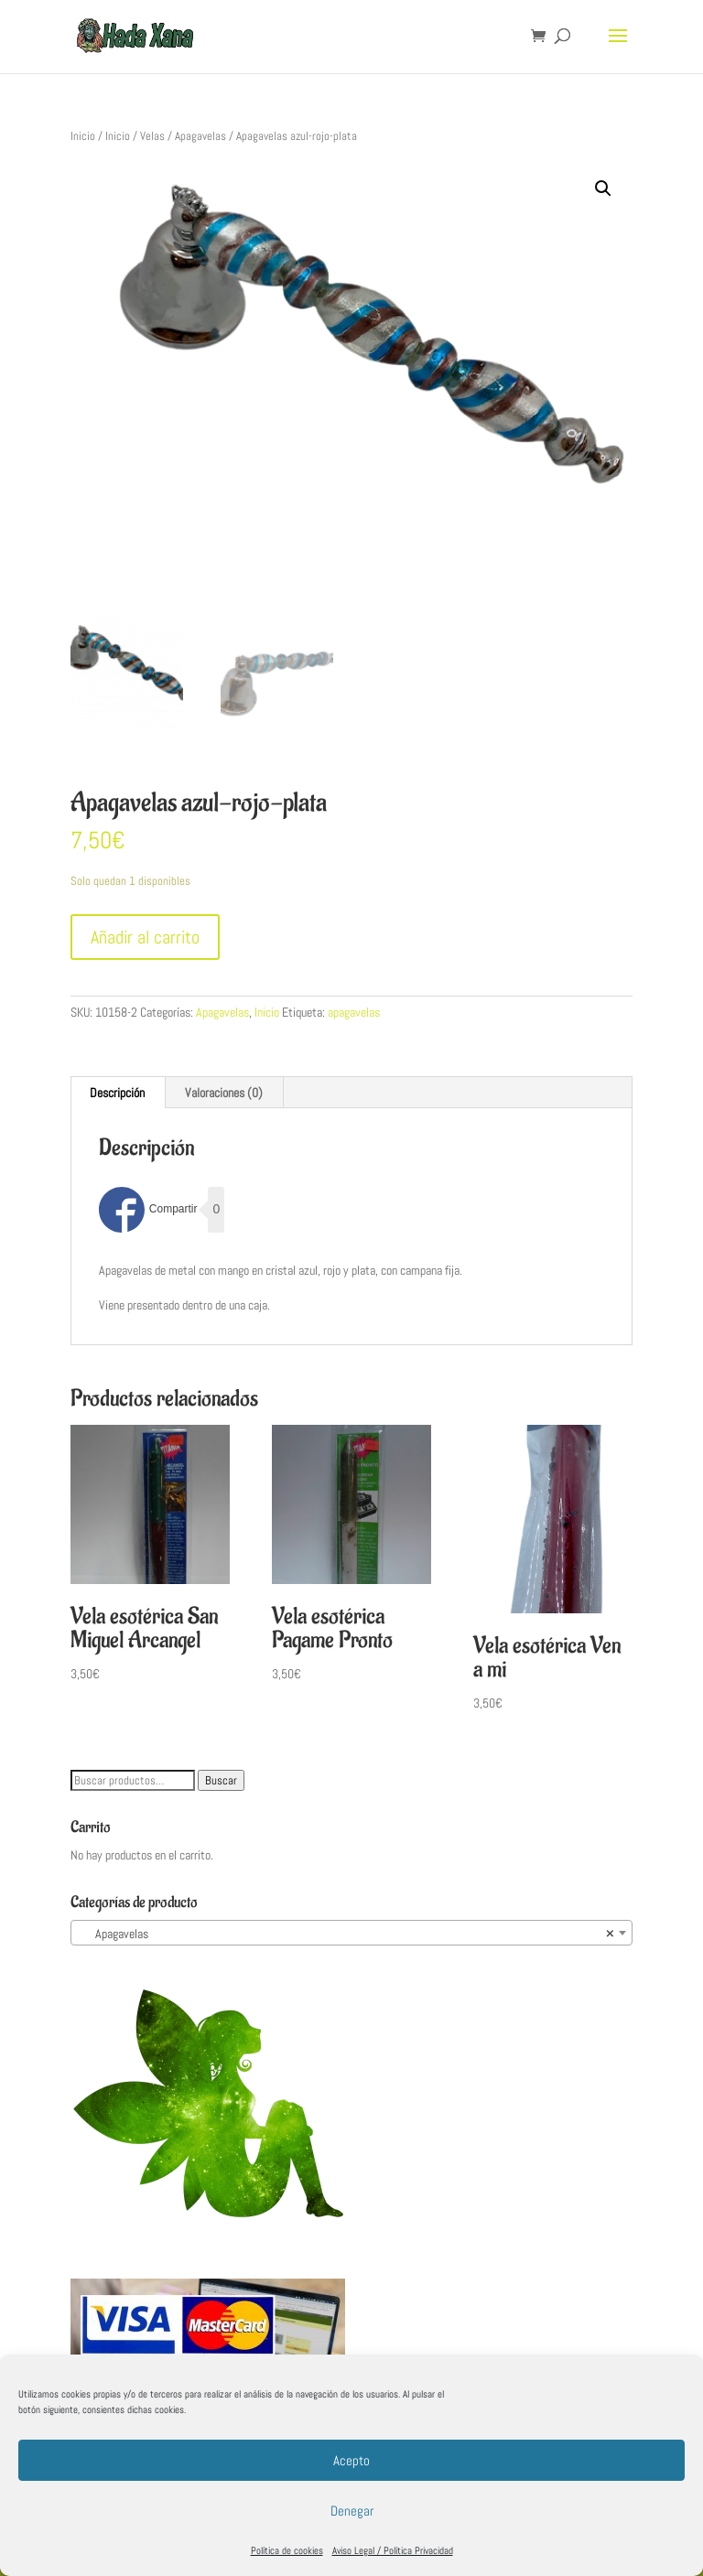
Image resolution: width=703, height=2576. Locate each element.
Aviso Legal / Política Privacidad (392, 2550)
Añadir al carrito (145, 937)
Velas (152, 136)
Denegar (351, 2510)
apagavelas (354, 1012)
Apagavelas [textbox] (346, 1933)
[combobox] (351, 1932)
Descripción (117, 1092)
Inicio (82, 136)
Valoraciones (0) (224, 1092)
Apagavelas (200, 136)
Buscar (221, 1780)
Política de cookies (287, 2550)
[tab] (118, 1092)
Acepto (351, 2460)
